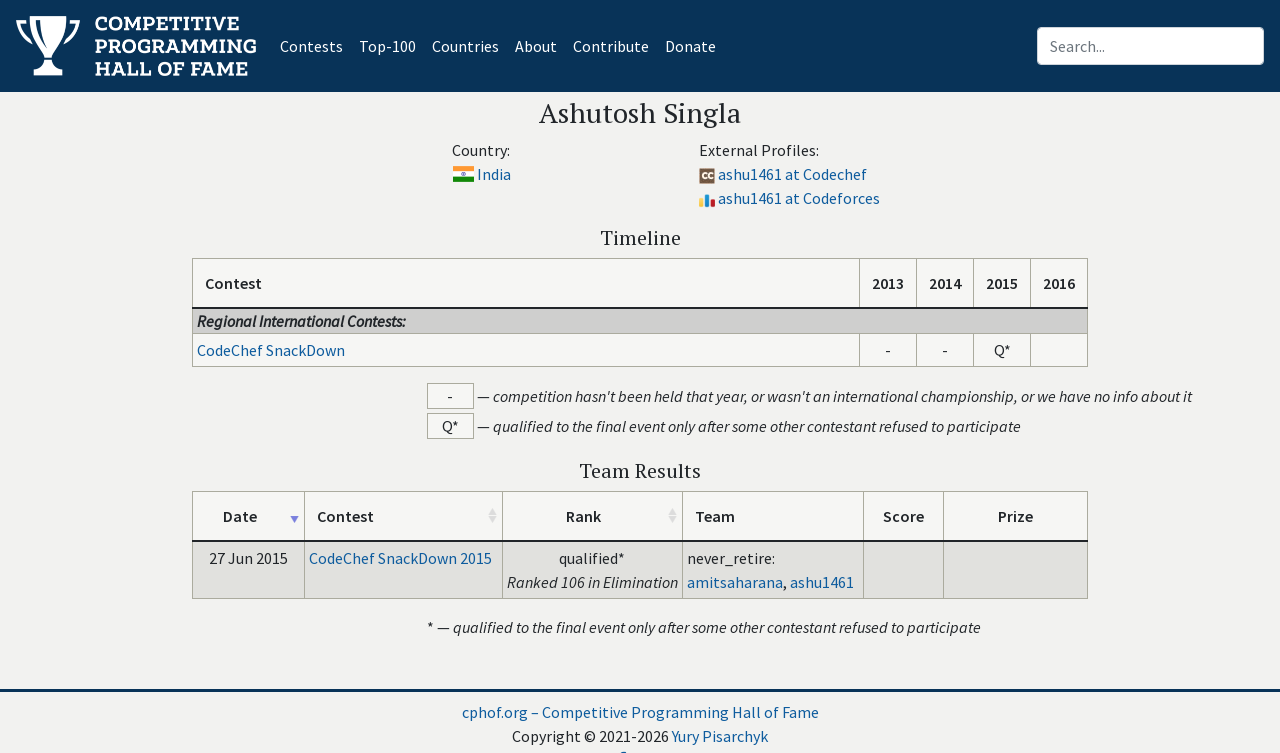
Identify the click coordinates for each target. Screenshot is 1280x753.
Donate (690, 46)
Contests (315, 44)
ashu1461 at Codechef (792, 174)
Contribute (611, 46)
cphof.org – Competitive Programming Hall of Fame (640, 712)
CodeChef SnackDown (271, 350)
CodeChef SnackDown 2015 (400, 558)
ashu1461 (822, 582)
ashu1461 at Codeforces (799, 198)
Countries (465, 46)
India (494, 174)
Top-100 (387, 46)
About (536, 46)
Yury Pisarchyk (720, 736)
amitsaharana (735, 582)
